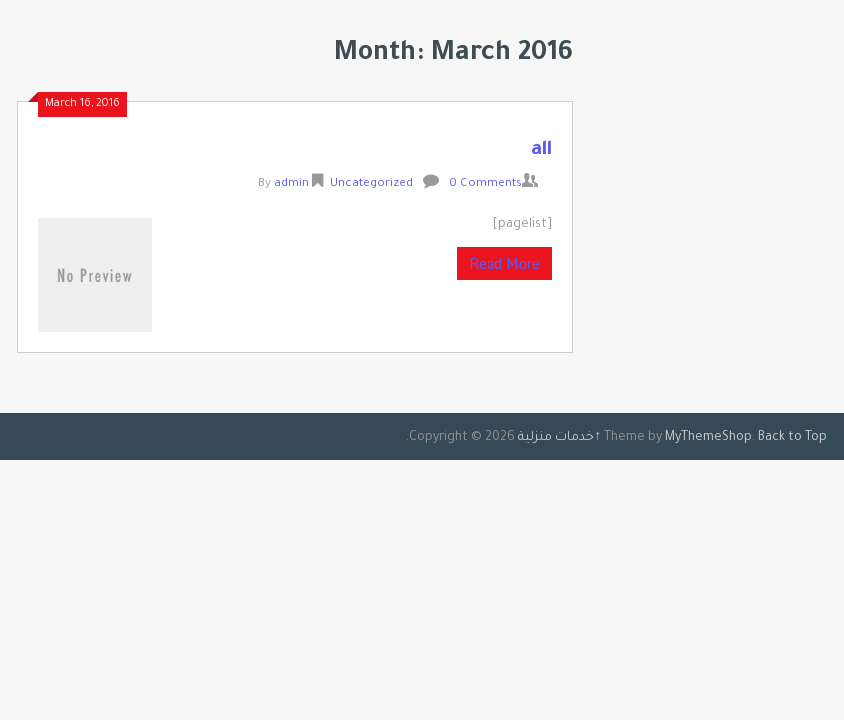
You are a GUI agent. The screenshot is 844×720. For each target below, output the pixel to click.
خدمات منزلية (556, 438)
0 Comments (485, 184)
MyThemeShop (708, 438)
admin (291, 184)
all (541, 151)
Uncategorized (371, 184)
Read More (504, 263)
